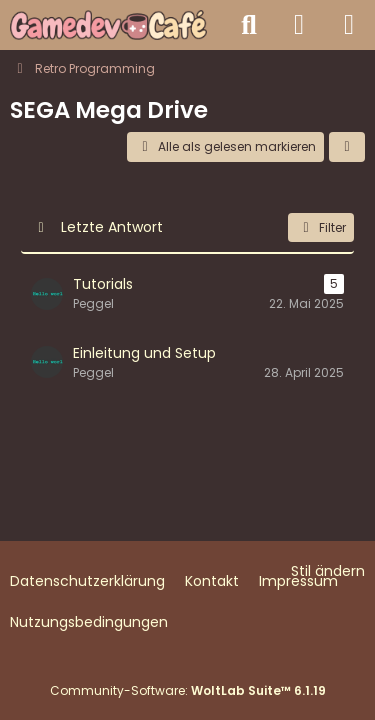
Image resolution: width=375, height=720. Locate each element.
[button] (347, 147)
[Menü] (349, 25)
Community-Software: (188, 690)
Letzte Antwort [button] (112, 227)
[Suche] (249, 25)
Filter (321, 227)
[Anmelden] (299, 25)
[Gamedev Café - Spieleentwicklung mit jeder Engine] (108, 25)
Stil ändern (328, 571)
